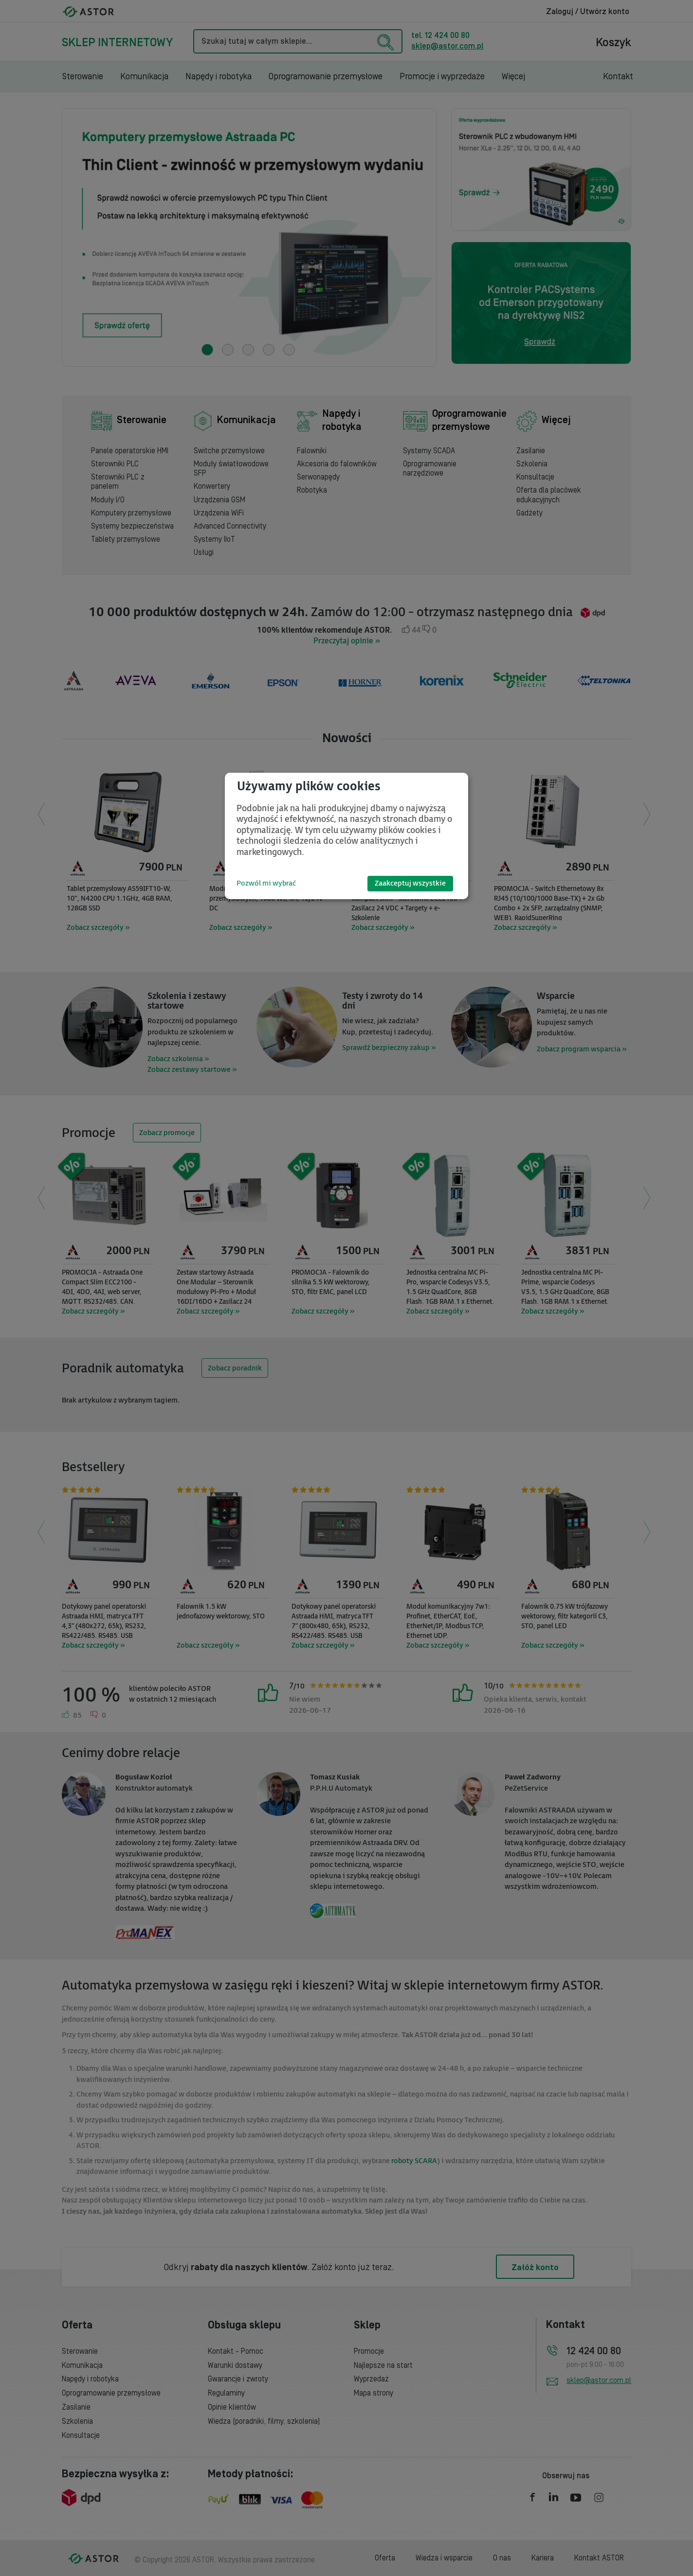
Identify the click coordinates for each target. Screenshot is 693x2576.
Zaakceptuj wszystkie (410, 883)
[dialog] (346, 836)
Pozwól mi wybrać (266, 883)
